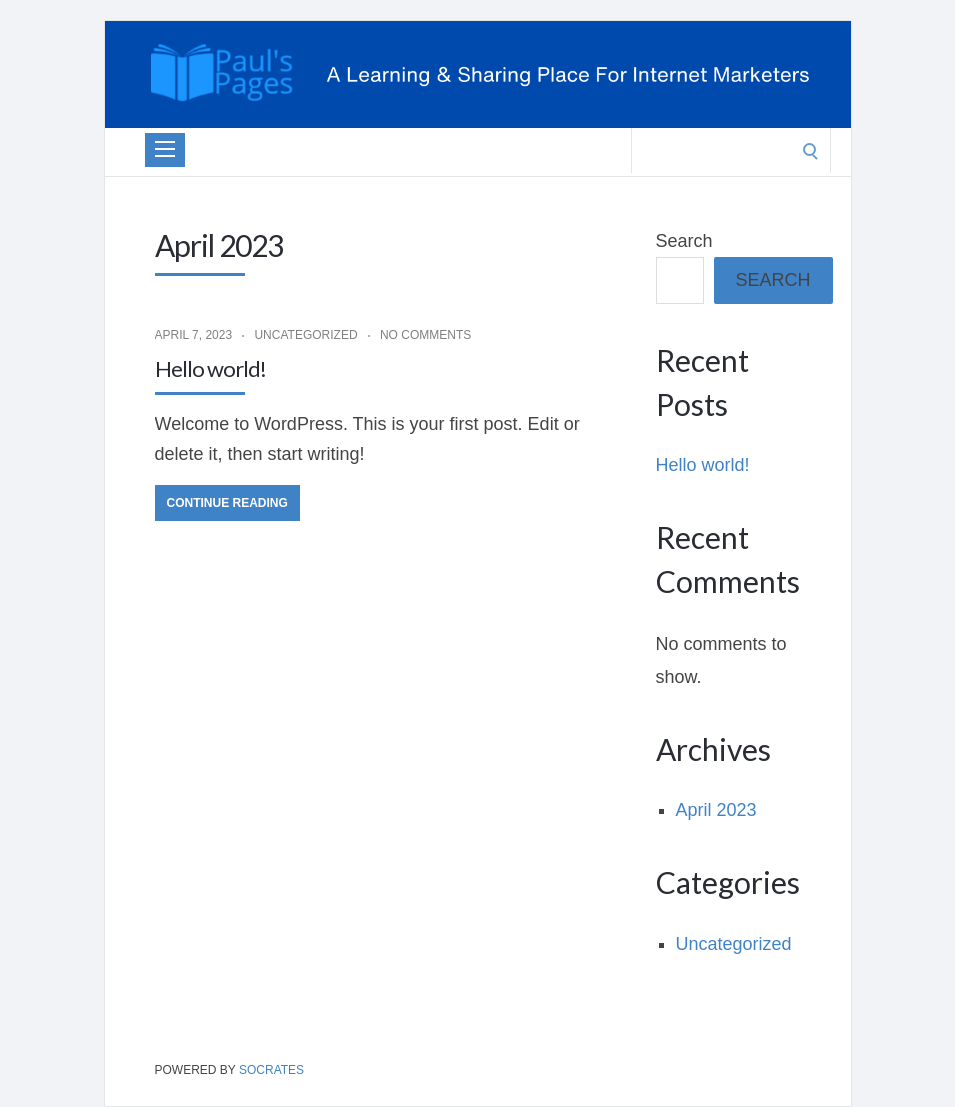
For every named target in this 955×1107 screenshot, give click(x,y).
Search (684, 241)
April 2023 (716, 810)
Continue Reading (227, 503)
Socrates (271, 1070)
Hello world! (210, 368)
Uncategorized (305, 335)
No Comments (425, 335)
